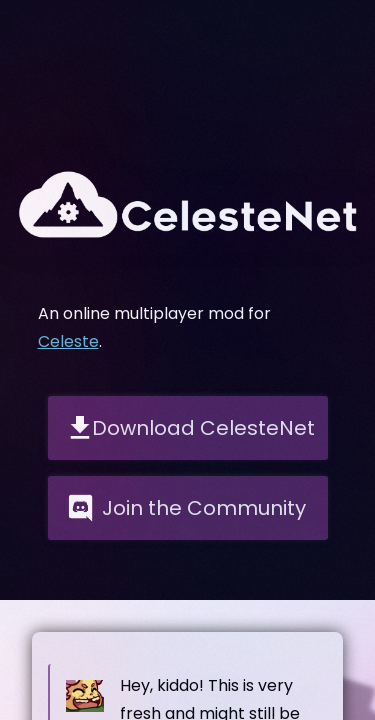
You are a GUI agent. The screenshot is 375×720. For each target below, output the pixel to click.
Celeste (68, 341)
